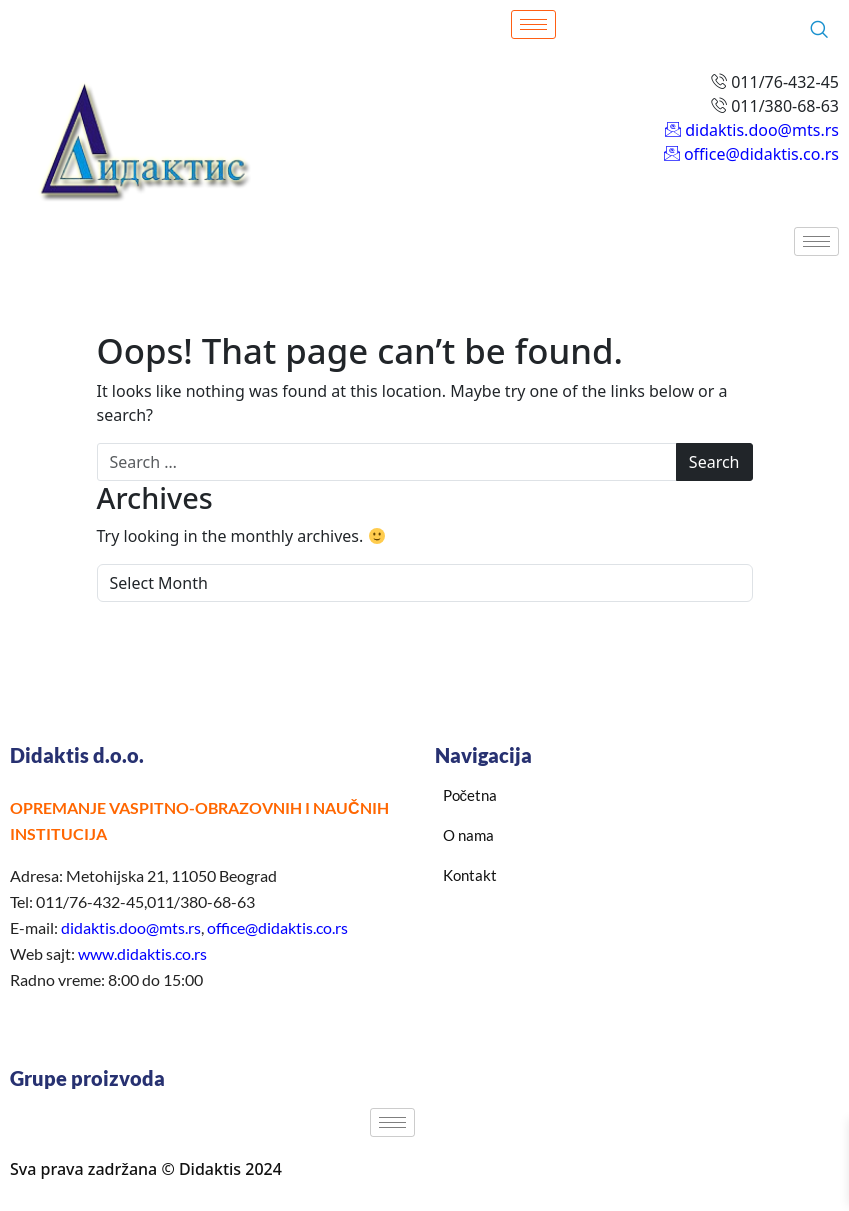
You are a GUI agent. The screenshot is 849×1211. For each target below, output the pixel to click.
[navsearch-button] (819, 30)
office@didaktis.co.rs (277, 927)
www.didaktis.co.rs (142, 953)
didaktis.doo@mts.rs (131, 927)
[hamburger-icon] (533, 24)
